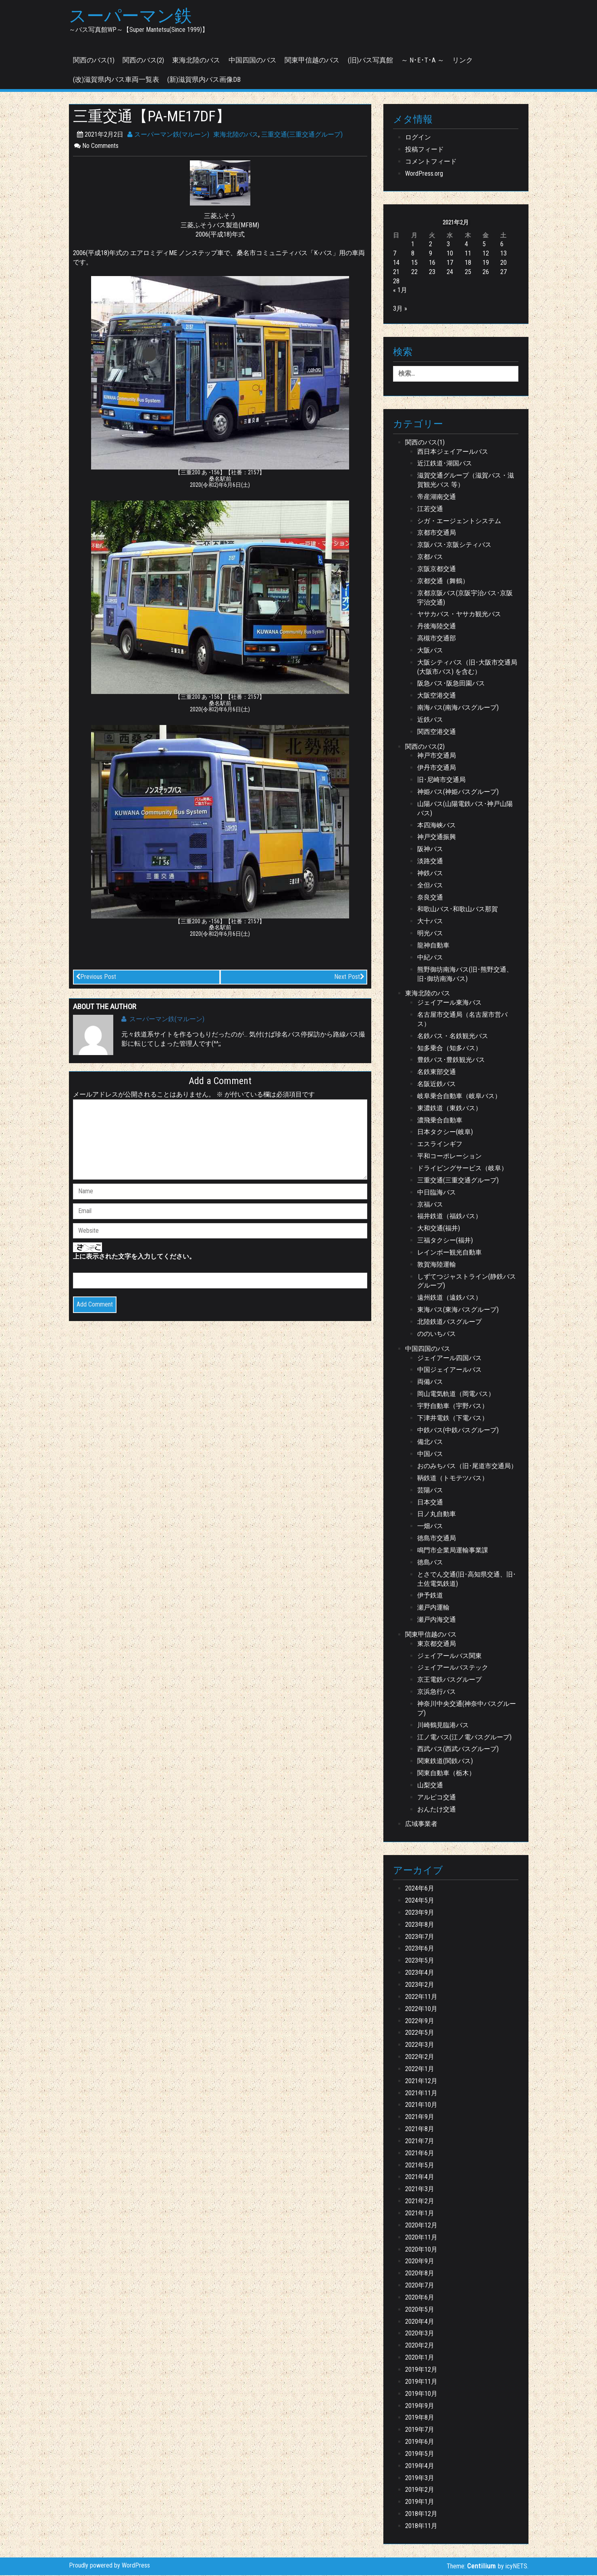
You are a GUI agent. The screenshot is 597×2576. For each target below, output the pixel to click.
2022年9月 (419, 2021)
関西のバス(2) (143, 61)
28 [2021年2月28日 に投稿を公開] (396, 282)
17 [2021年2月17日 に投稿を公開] (450, 263)
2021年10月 (421, 2106)
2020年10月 (421, 2250)
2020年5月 (419, 2310)
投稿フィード (424, 150)
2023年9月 (419, 1913)
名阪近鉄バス (436, 1085)
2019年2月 (419, 2491)
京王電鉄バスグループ (449, 1680)
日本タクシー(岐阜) (445, 1133)
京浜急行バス (436, 1692)
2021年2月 (419, 2202)
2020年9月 (419, 2262)
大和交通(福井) (438, 1229)
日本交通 (430, 1503)
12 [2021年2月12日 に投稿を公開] (486, 254)
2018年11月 (421, 2526)
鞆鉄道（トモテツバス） (452, 1479)
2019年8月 (419, 2418)
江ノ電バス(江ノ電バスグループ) (464, 1738)
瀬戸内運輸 (433, 1608)
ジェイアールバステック (452, 1668)
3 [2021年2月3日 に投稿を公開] (448, 245)
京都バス (430, 557)
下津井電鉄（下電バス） (452, 1419)
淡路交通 (430, 862)
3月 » (400, 309)
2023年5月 (419, 1961)
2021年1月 (419, 2214)
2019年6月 (419, 2442)
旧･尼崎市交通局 (441, 780)
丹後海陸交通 (436, 627)
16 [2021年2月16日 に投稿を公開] (432, 263)
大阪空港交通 (436, 696)
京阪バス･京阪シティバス (454, 545)
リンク (462, 61)
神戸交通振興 (436, 838)
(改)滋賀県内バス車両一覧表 (116, 80)
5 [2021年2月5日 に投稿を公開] (484, 245)
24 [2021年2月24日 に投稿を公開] (450, 272)
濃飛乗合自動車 (439, 1121)
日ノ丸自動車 (436, 1515)
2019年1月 (419, 2502)
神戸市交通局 (436, 756)
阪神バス (430, 850)
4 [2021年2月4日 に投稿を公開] (466, 245)
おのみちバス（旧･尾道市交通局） (467, 1467)
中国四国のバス (253, 61)
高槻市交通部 (436, 639)
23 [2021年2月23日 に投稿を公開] (432, 272)
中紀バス (430, 958)
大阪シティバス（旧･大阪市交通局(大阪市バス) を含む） (467, 667)
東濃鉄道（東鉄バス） (449, 1109)
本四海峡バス (436, 826)
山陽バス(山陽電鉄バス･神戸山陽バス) (465, 809)
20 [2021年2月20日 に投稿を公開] (503, 263)
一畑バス (430, 1527)
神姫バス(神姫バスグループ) (458, 792)
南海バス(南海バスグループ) (458, 708)
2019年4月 (419, 2466)
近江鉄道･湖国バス (444, 464)
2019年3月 (419, 2479)
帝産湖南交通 (436, 497)
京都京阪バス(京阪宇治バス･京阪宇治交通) (465, 598)
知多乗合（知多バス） (449, 1049)
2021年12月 (421, 2082)
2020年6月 (419, 2298)
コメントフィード (431, 162)
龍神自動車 (433, 946)
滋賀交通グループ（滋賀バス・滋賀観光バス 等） (465, 480)
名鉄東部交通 (436, 1072)
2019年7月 (419, 2430)
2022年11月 (421, 1997)
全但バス (430, 886)
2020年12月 (421, 2226)
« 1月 (400, 291)
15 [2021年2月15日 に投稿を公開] (414, 263)
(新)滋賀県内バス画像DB (204, 80)
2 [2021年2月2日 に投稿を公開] (430, 245)
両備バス (430, 1382)
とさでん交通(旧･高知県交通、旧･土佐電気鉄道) (466, 1579)
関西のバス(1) (93, 61)
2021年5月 (419, 2166)
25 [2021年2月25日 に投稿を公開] (468, 272)
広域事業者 (421, 1825)
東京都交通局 (436, 1644)
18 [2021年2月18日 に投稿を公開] (468, 263)
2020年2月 (419, 2346)
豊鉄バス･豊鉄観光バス (451, 1061)
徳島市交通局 (436, 1539)
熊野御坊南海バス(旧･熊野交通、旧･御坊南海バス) (465, 974)
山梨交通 (430, 1786)
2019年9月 (419, 2406)
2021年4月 (419, 2178)
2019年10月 (421, 2394)
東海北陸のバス (196, 61)
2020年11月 (421, 2238)
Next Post (349, 977)
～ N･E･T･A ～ (422, 61)
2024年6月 (419, 1889)
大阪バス (430, 651)
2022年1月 (419, 2069)
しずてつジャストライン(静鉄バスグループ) (466, 1281)
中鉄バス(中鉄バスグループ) (458, 1431)
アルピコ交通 (436, 1798)
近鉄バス (430, 720)
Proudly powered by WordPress (109, 2566)
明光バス (430, 934)
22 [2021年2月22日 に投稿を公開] (414, 272)
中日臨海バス (436, 1193)
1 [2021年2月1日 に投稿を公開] (412, 245)
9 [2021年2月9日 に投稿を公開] (430, 254)
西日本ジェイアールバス (452, 452)
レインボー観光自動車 (449, 1253)
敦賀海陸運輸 (436, 1265)
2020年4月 (419, 2322)
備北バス (430, 1443)
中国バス (430, 1454)
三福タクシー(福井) (445, 1241)
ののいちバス (436, 1334)
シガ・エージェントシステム (459, 522)
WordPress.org (424, 174)
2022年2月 (419, 2057)
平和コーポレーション (449, 1157)
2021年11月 (421, 2094)
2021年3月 (419, 2190)
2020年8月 (419, 2274)
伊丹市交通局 (436, 769)
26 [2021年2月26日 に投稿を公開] (486, 272)
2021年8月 (419, 2130)
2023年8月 (419, 1925)
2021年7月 (419, 2142)
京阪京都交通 (436, 569)
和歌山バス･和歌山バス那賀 (457, 910)
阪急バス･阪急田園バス (451, 684)
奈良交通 (430, 898)
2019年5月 (419, 2454)
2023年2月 (419, 1985)
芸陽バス (430, 1491)
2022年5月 (419, 2034)
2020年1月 (419, 2358)
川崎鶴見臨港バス (443, 1726)
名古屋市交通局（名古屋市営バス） (462, 1020)
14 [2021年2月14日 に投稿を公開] (396, 263)
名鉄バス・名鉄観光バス (452, 1037)
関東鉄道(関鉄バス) (445, 1762)
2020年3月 (419, 2334)
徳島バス (430, 1563)
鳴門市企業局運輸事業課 (452, 1551)
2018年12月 (421, 2514)
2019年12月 (421, 2370)
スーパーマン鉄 (133, 16)
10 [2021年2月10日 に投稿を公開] (450, 254)
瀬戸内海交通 (436, 1620)
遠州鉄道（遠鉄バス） (449, 1298)
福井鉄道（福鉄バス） (449, 1217)
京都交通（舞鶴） (443, 582)
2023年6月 (419, 1949)
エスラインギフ (439, 1145)
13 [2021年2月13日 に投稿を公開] (503, 254)
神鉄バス (430, 874)
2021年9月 (419, 2117)
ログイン (418, 138)
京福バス (430, 1205)
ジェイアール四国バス (449, 1359)
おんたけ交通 (436, 1810)
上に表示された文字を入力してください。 (134, 1257)
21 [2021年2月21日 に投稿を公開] (396, 272)
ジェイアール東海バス (449, 1003)
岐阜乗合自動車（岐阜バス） (459, 1097)
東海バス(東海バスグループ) (458, 1310)
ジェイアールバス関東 (449, 1656)
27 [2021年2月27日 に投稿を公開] (503, 272)
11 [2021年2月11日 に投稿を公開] (468, 254)
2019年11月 (421, 2382)
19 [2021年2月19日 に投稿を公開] (486, 263)
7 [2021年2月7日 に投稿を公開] (394, 254)
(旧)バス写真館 (370, 61)
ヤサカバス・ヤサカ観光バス (459, 615)
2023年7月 (419, 1937)
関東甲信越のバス (312, 61)
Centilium (481, 2567)
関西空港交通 (436, 732)
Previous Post (96, 977)
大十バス (430, 922)
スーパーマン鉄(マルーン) (168, 135)
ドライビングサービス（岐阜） (462, 1169)
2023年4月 (419, 1973)
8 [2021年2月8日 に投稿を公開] (412, 254)
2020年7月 (419, 2286)
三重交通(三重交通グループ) (302, 135)
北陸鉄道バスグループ (449, 1322)
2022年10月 (421, 2009)
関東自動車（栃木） (446, 1774)
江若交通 (430, 509)
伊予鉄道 (430, 1596)
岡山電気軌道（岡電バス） (456, 1394)
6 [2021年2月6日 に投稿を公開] (501, 245)
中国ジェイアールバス (449, 1371)
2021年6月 (419, 2154)
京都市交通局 (436, 534)
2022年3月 (419, 2045)
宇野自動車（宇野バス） (452, 1407)
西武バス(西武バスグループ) (458, 1750)
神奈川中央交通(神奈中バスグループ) (466, 1709)
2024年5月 (419, 1901)
